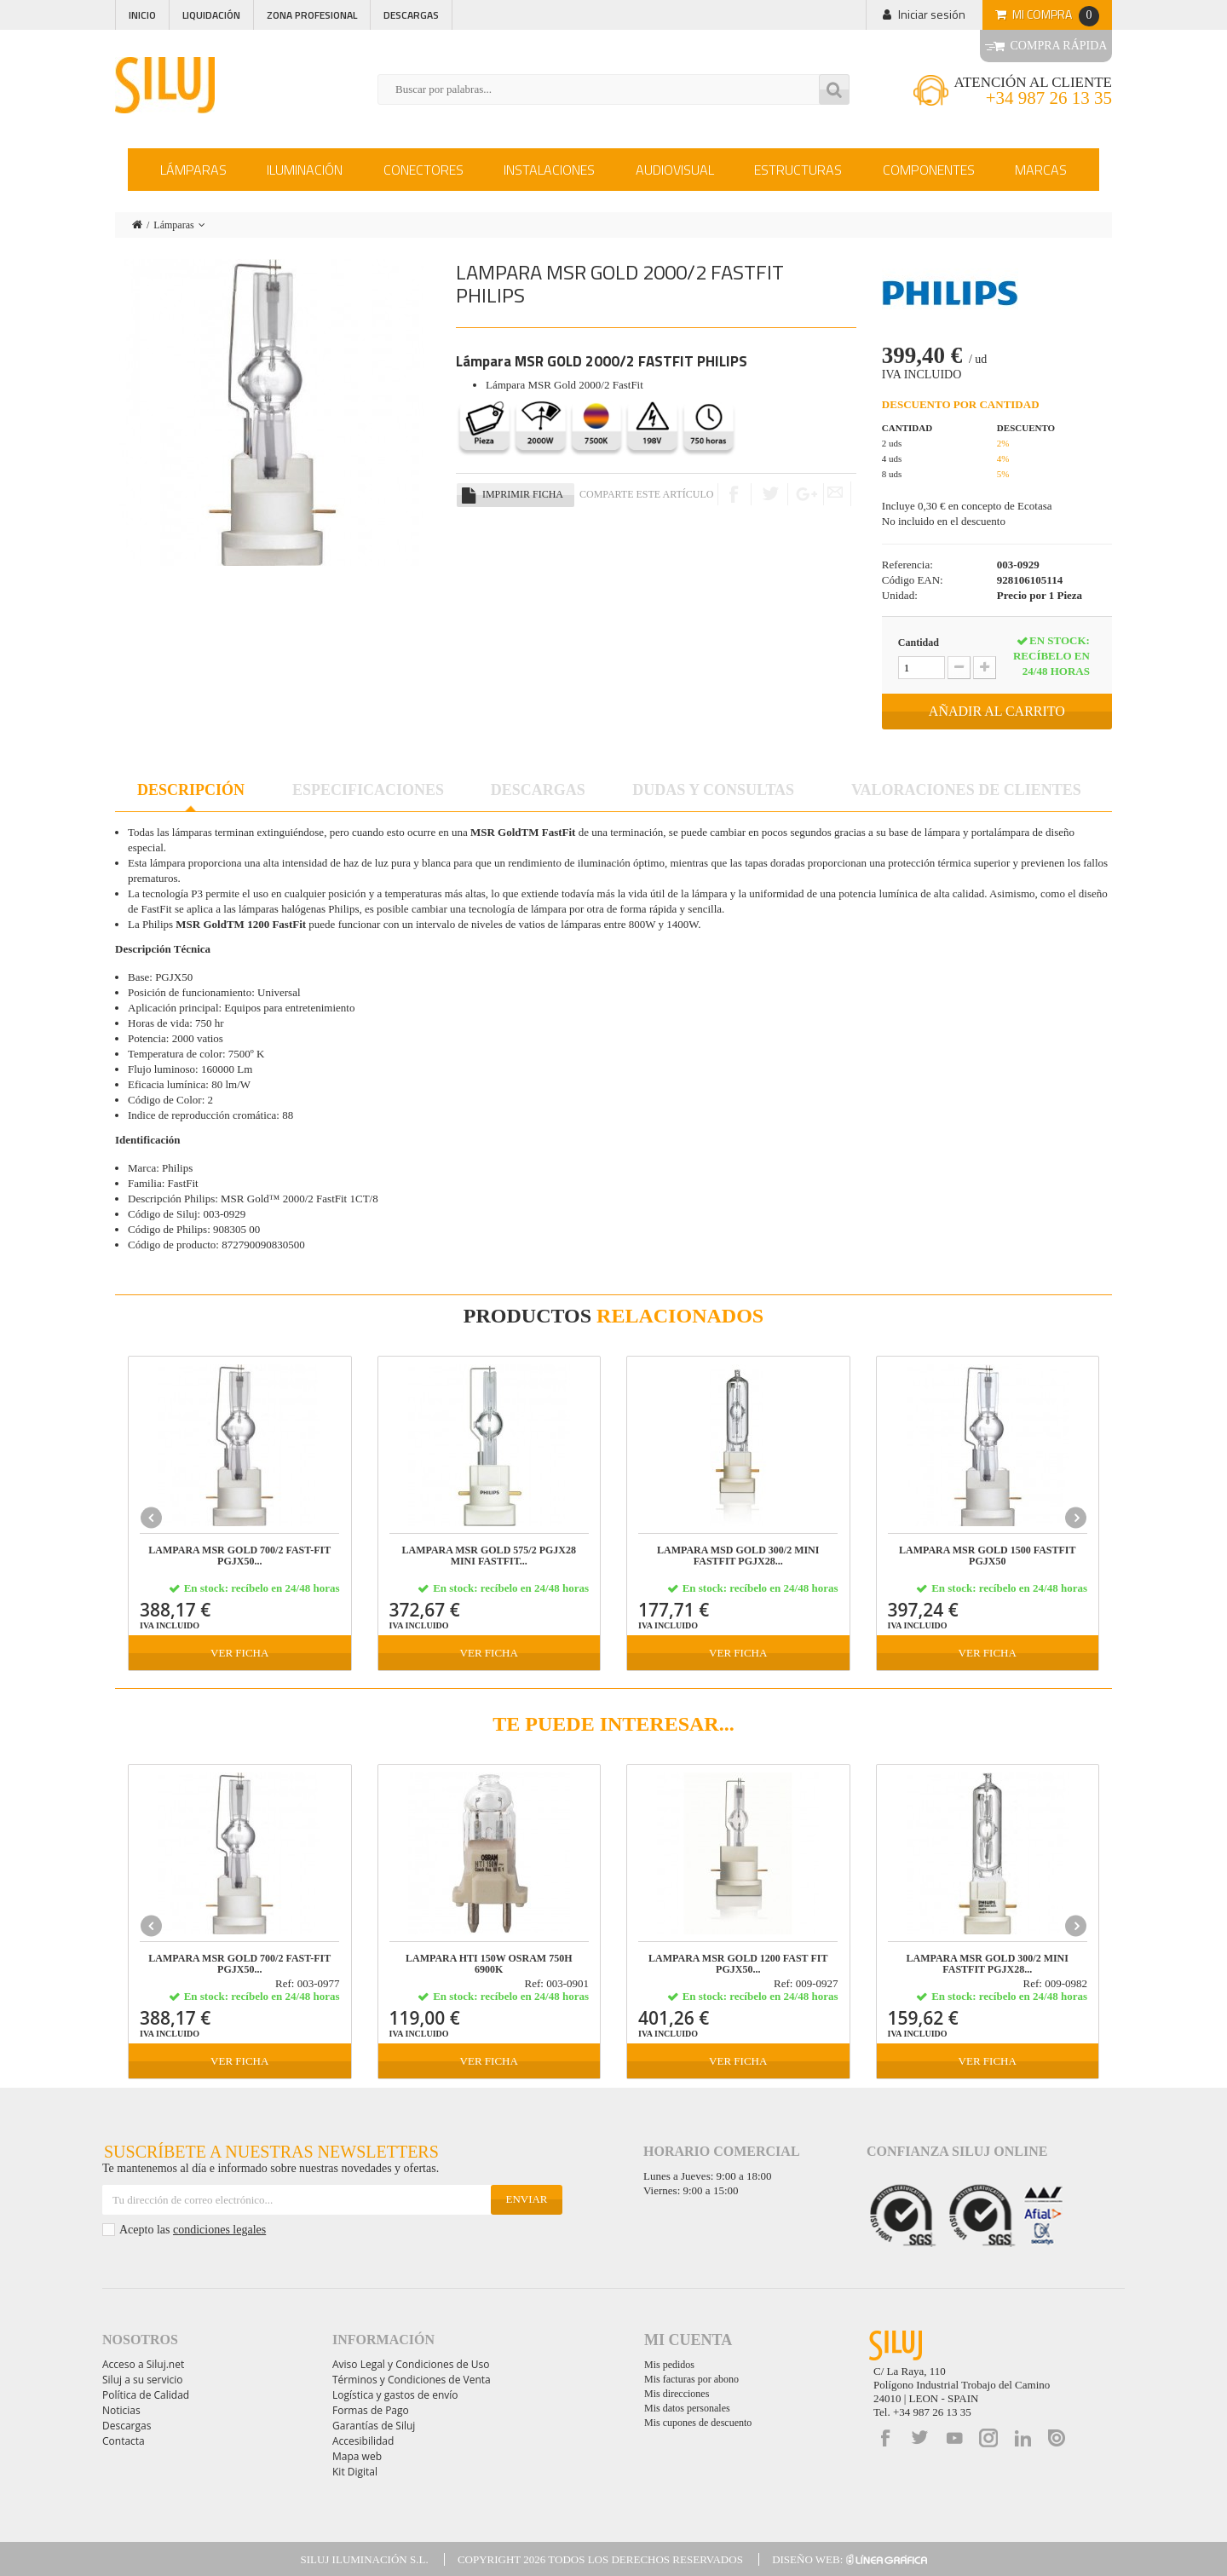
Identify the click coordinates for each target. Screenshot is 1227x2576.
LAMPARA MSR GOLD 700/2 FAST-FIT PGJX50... (239, 1556)
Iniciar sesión (931, 14)
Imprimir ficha (522, 494)
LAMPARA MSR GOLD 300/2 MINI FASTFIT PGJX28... (988, 1964)
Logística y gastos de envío (395, 2395)
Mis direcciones (676, 2394)
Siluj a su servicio (142, 2379)
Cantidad (918, 642)
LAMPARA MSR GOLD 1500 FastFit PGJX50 (987, 1556)
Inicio (142, 15)
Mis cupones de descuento (698, 2423)
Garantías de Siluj (373, 2425)
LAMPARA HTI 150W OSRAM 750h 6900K (489, 1964)
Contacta (123, 2441)
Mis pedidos (669, 2365)
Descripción (191, 790)
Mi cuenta (688, 2339)
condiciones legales (219, 2229)
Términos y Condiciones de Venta (411, 2379)
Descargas (411, 15)
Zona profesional (312, 15)
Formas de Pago (370, 2410)
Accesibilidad (363, 2441)
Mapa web (357, 2456)
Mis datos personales (687, 2408)
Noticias (121, 2410)
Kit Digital (354, 2471)
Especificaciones (368, 790)
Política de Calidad (145, 2395)
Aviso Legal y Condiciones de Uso (410, 2364)
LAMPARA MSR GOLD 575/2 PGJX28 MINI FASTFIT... (489, 1556)
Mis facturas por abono (691, 2379)
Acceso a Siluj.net (143, 2364)
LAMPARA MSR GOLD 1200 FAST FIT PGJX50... (737, 1964)
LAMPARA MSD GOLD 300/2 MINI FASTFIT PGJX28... (738, 1556)
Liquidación (211, 15)
